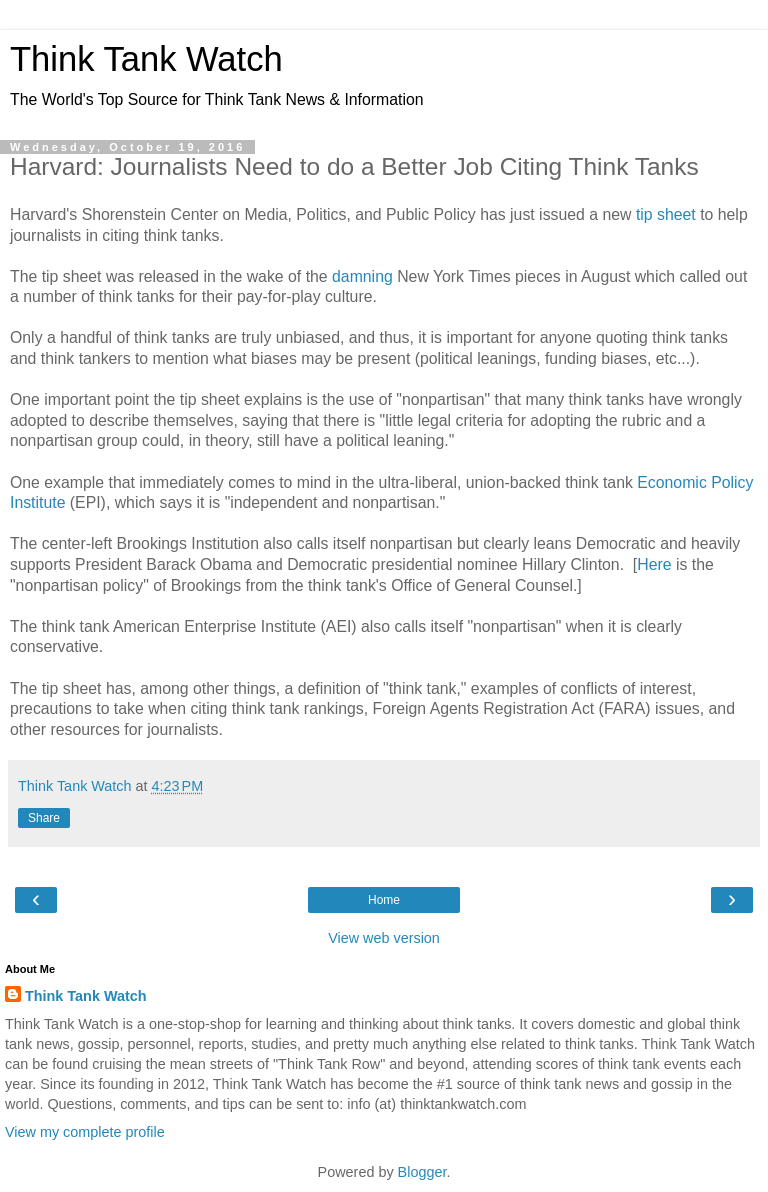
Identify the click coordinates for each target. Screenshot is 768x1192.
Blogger (422, 1172)
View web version (384, 938)
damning (362, 276)
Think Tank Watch (146, 59)
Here (654, 564)
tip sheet (666, 214)
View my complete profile (85, 1132)
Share (44, 818)
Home (384, 900)
